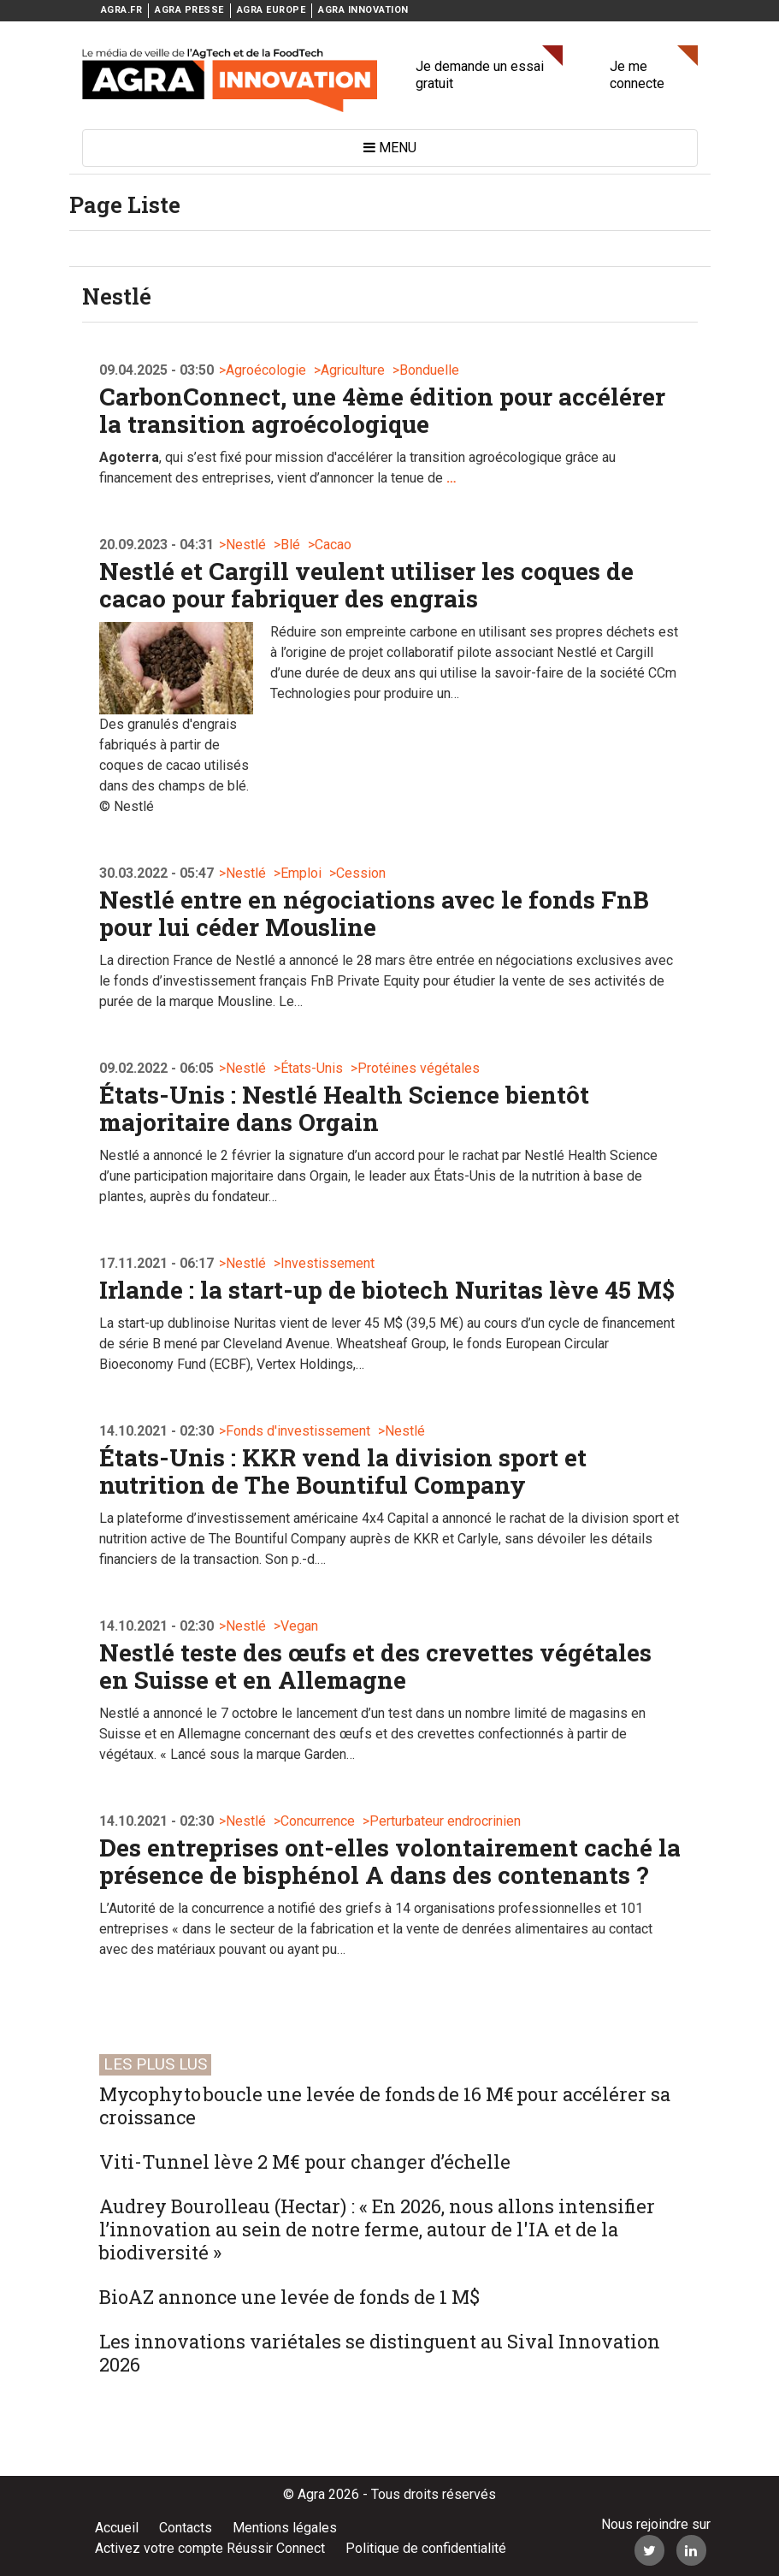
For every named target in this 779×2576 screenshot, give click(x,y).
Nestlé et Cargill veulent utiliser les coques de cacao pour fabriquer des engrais (366, 584)
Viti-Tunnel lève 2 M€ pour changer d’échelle (304, 2161)
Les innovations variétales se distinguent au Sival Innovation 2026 (379, 2353)
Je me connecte (637, 75)
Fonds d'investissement (298, 1431)
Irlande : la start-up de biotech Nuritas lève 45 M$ (387, 1290)
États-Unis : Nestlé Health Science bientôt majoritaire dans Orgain (344, 1108)
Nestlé (246, 544)
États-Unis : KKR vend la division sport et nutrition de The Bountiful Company (343, 1471)
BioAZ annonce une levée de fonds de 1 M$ (289, 2296)
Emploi (301, 873)
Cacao (333, 544)
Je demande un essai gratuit (480, 75)
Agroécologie (266, 370)
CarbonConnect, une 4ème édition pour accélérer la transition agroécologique (382, 410)
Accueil (117, 2528)
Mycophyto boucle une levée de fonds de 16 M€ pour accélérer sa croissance (384, 2105)
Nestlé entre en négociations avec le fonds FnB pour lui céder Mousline (374, 913)
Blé (290, 544)
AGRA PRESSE (189, 9)
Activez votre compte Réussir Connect (210, 2548)
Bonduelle (429, 370)
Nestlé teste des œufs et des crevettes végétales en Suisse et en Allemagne (375, 1666)
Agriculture (353, 370)
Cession (361, 873)
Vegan (299, 1626)
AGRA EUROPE (271, 9)
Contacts (185, 2528)
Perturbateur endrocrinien (445, 1821)
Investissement (327, 1263)
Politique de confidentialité (425, 2548)
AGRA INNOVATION (363, 9)
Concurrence (317, 1821)
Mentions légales (285, 2528)
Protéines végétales (418, 1068)
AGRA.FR (122, 9)
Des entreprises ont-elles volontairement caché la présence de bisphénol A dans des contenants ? (390, 1861)
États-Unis (311, 1068)
